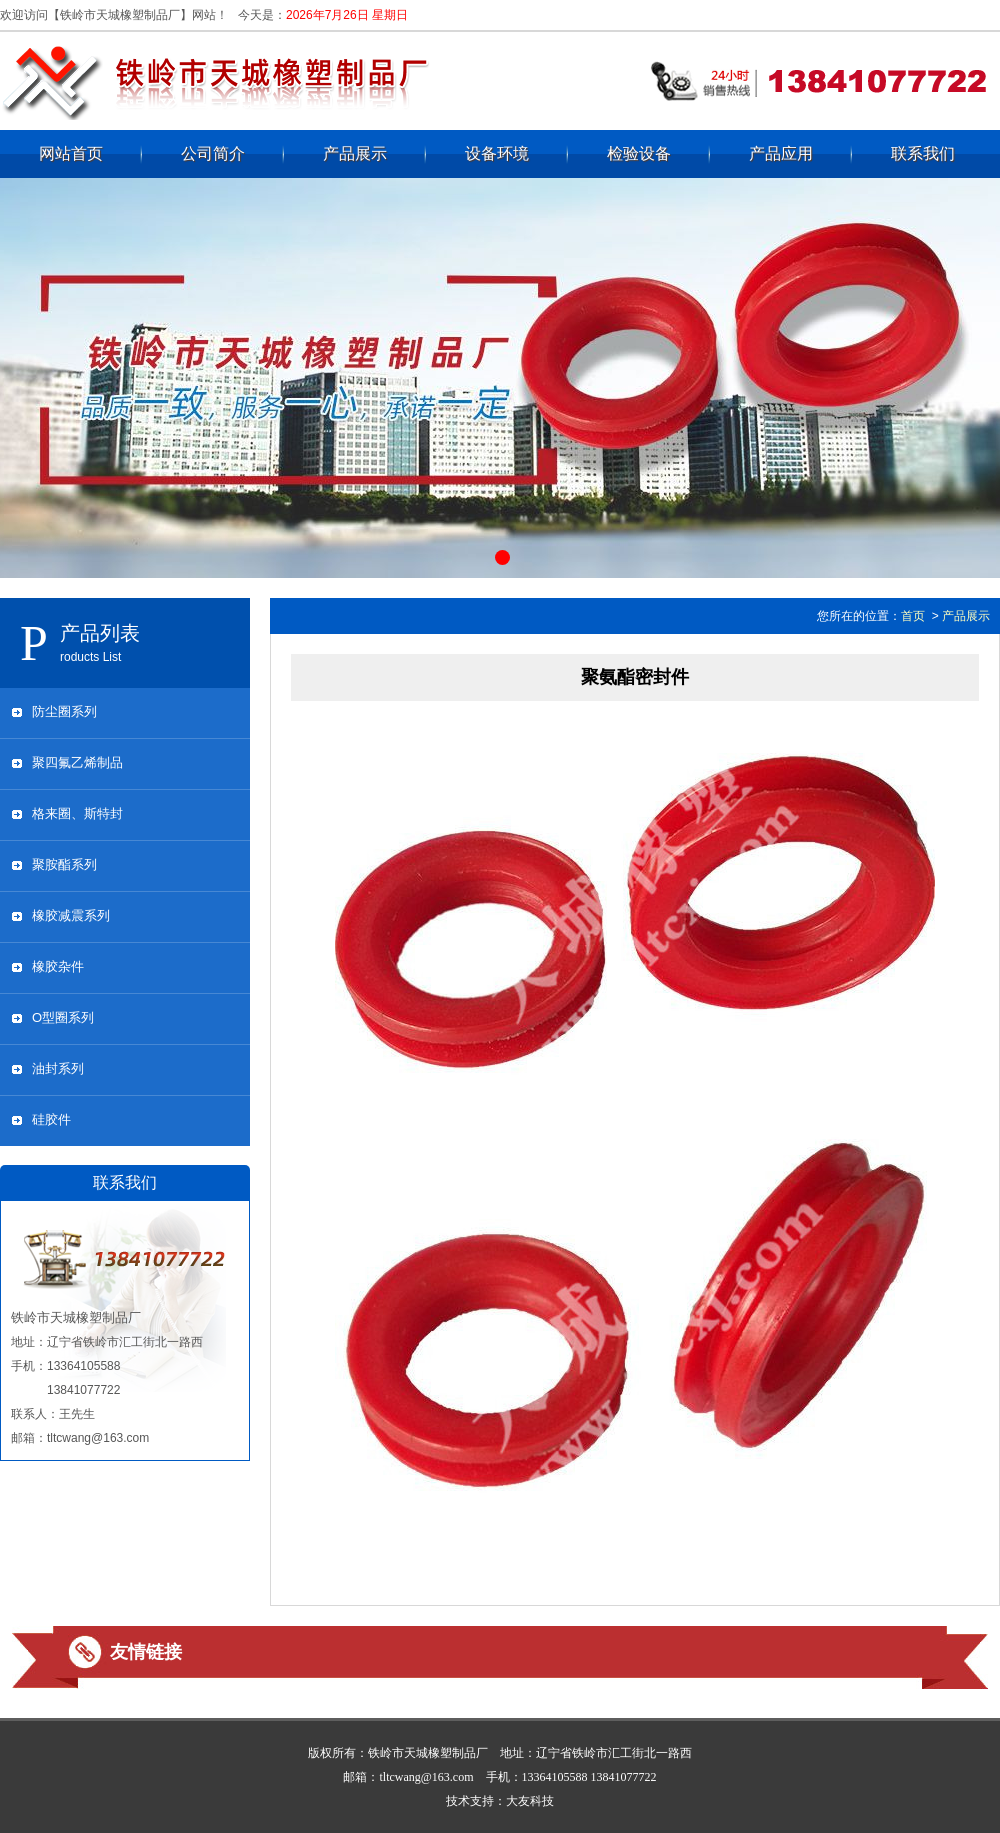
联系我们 (923, 153)
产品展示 (355, 153)
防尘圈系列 (64, 711)
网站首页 (71, 153)
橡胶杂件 (58, 966)
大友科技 (530, 1801)
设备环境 (497, 153)
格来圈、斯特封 (77, 813)
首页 (913, 616)
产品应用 (781, 153)
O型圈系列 (63, 1017)
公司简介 (213, 153)
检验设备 (639, 153)
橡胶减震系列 (71, 915)
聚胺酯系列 (64, 864)
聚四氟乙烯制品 (77, 762)
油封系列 (58, 1068)
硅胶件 (51, 1119)
